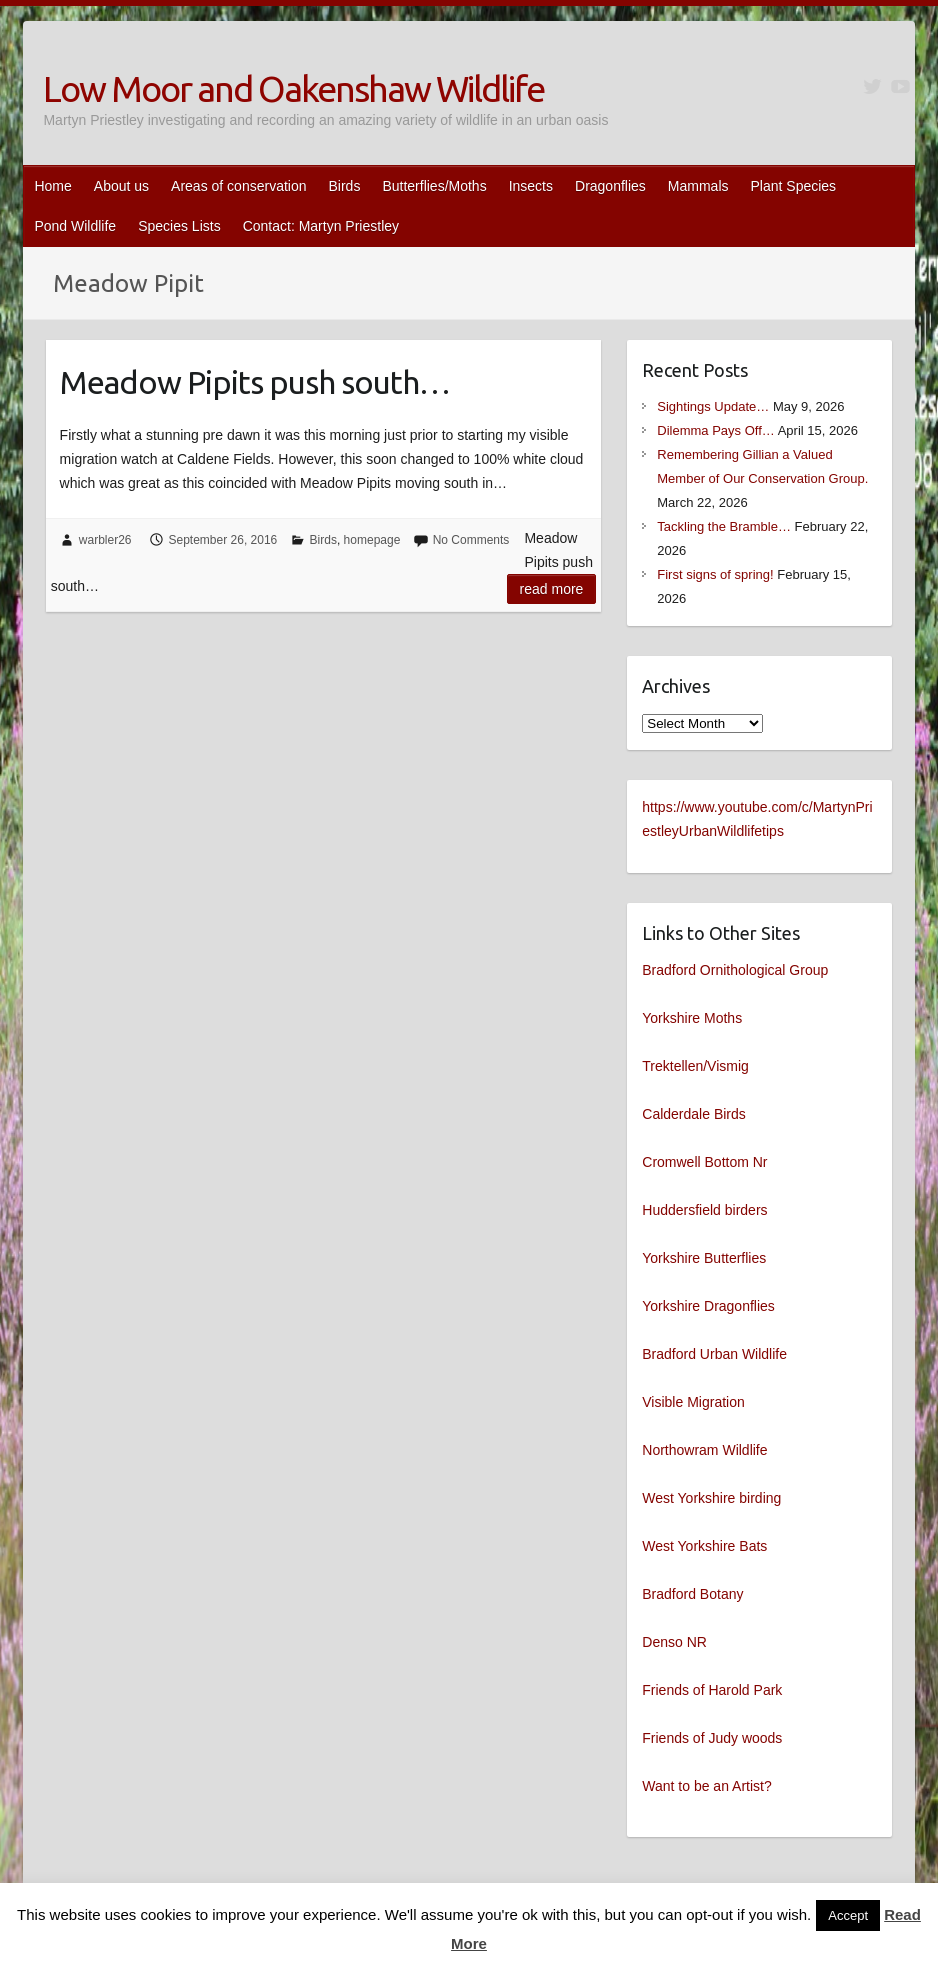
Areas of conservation (238, 186)
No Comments (471, 540)
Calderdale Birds (694, 1114)
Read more (552, 589)
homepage (372, 540)
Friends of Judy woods (712, 1738)
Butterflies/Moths (434, 186)
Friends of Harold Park (712, 1690)
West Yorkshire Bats (704, 1546)
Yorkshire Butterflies (704, 1258)
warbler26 (105, 540)
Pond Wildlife (75, 226)
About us (121, 186)
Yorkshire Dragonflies (708, 1306)
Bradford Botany (692, 1594)
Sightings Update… (713, 406)
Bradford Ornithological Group (735, 970)
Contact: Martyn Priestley (321, 226)
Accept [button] (848, 1915)
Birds (344, 186)
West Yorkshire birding (711, 1498)
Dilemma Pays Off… (716, 430)
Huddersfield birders (704, 1210)
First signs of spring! (715, 574)
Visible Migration (693, 1402)
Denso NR (674, 1642)
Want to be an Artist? (706, 1786)
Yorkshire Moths (692, 1018)
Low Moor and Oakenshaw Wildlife (293, 88)
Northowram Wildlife (704, 1450)
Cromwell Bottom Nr (704, 1162)
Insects (531, 186)
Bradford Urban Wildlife (714, 1354)
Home (52, 186)
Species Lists (179, 226)
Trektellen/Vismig (695, 1066)
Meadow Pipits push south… (255, 382)
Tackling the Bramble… (724, 526)
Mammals (698, 186)
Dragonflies (610, 186)
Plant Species (794, 186)
